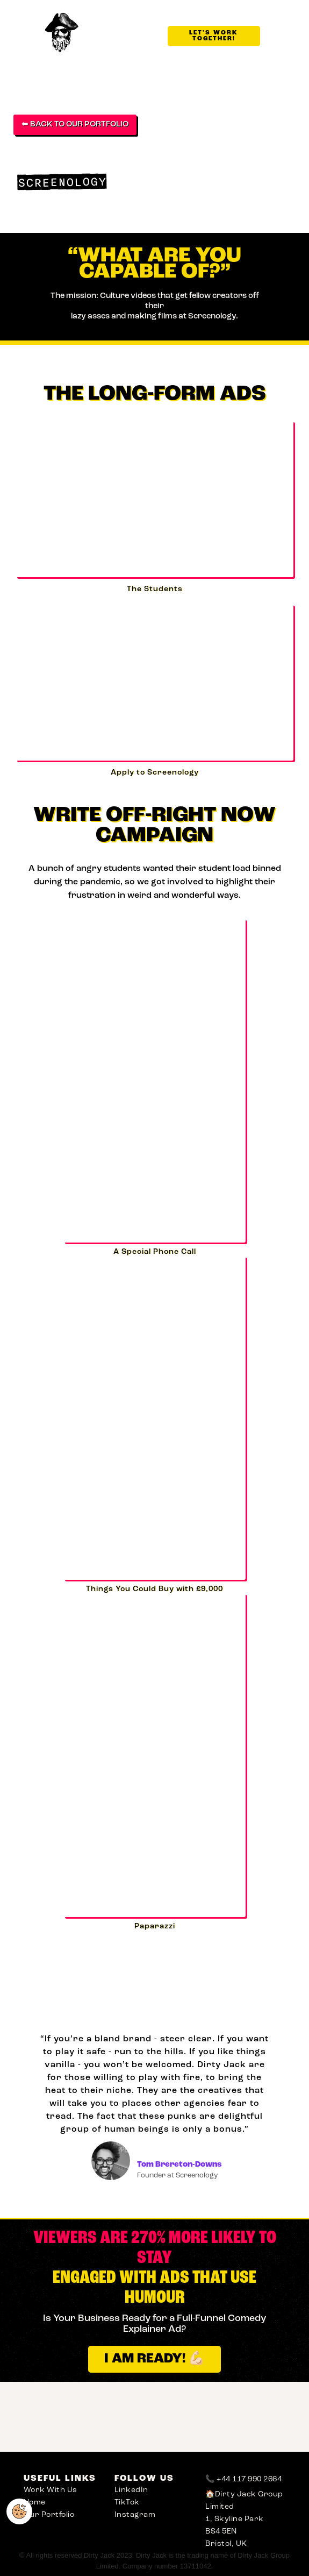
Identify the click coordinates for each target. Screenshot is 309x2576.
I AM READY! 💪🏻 (154, 2359)
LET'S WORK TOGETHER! (213, 35)
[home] (67, 33)
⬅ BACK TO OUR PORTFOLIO (74, 124)
